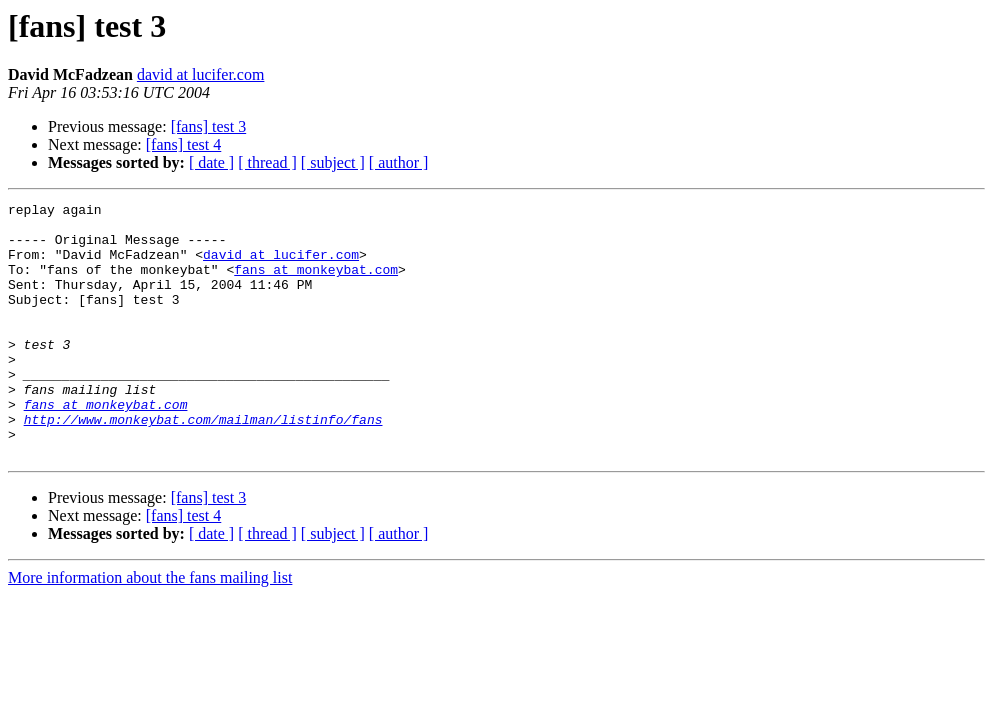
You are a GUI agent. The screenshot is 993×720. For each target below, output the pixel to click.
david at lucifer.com (201, 74)
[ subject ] (333, 162)
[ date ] (211, 162)
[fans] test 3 (209, 126)
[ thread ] (267, 162)
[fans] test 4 (184, 144)
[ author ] (399, 162)
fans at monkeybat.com (316, 284)
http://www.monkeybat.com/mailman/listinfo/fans (203, 464)
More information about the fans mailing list (150, 628)
